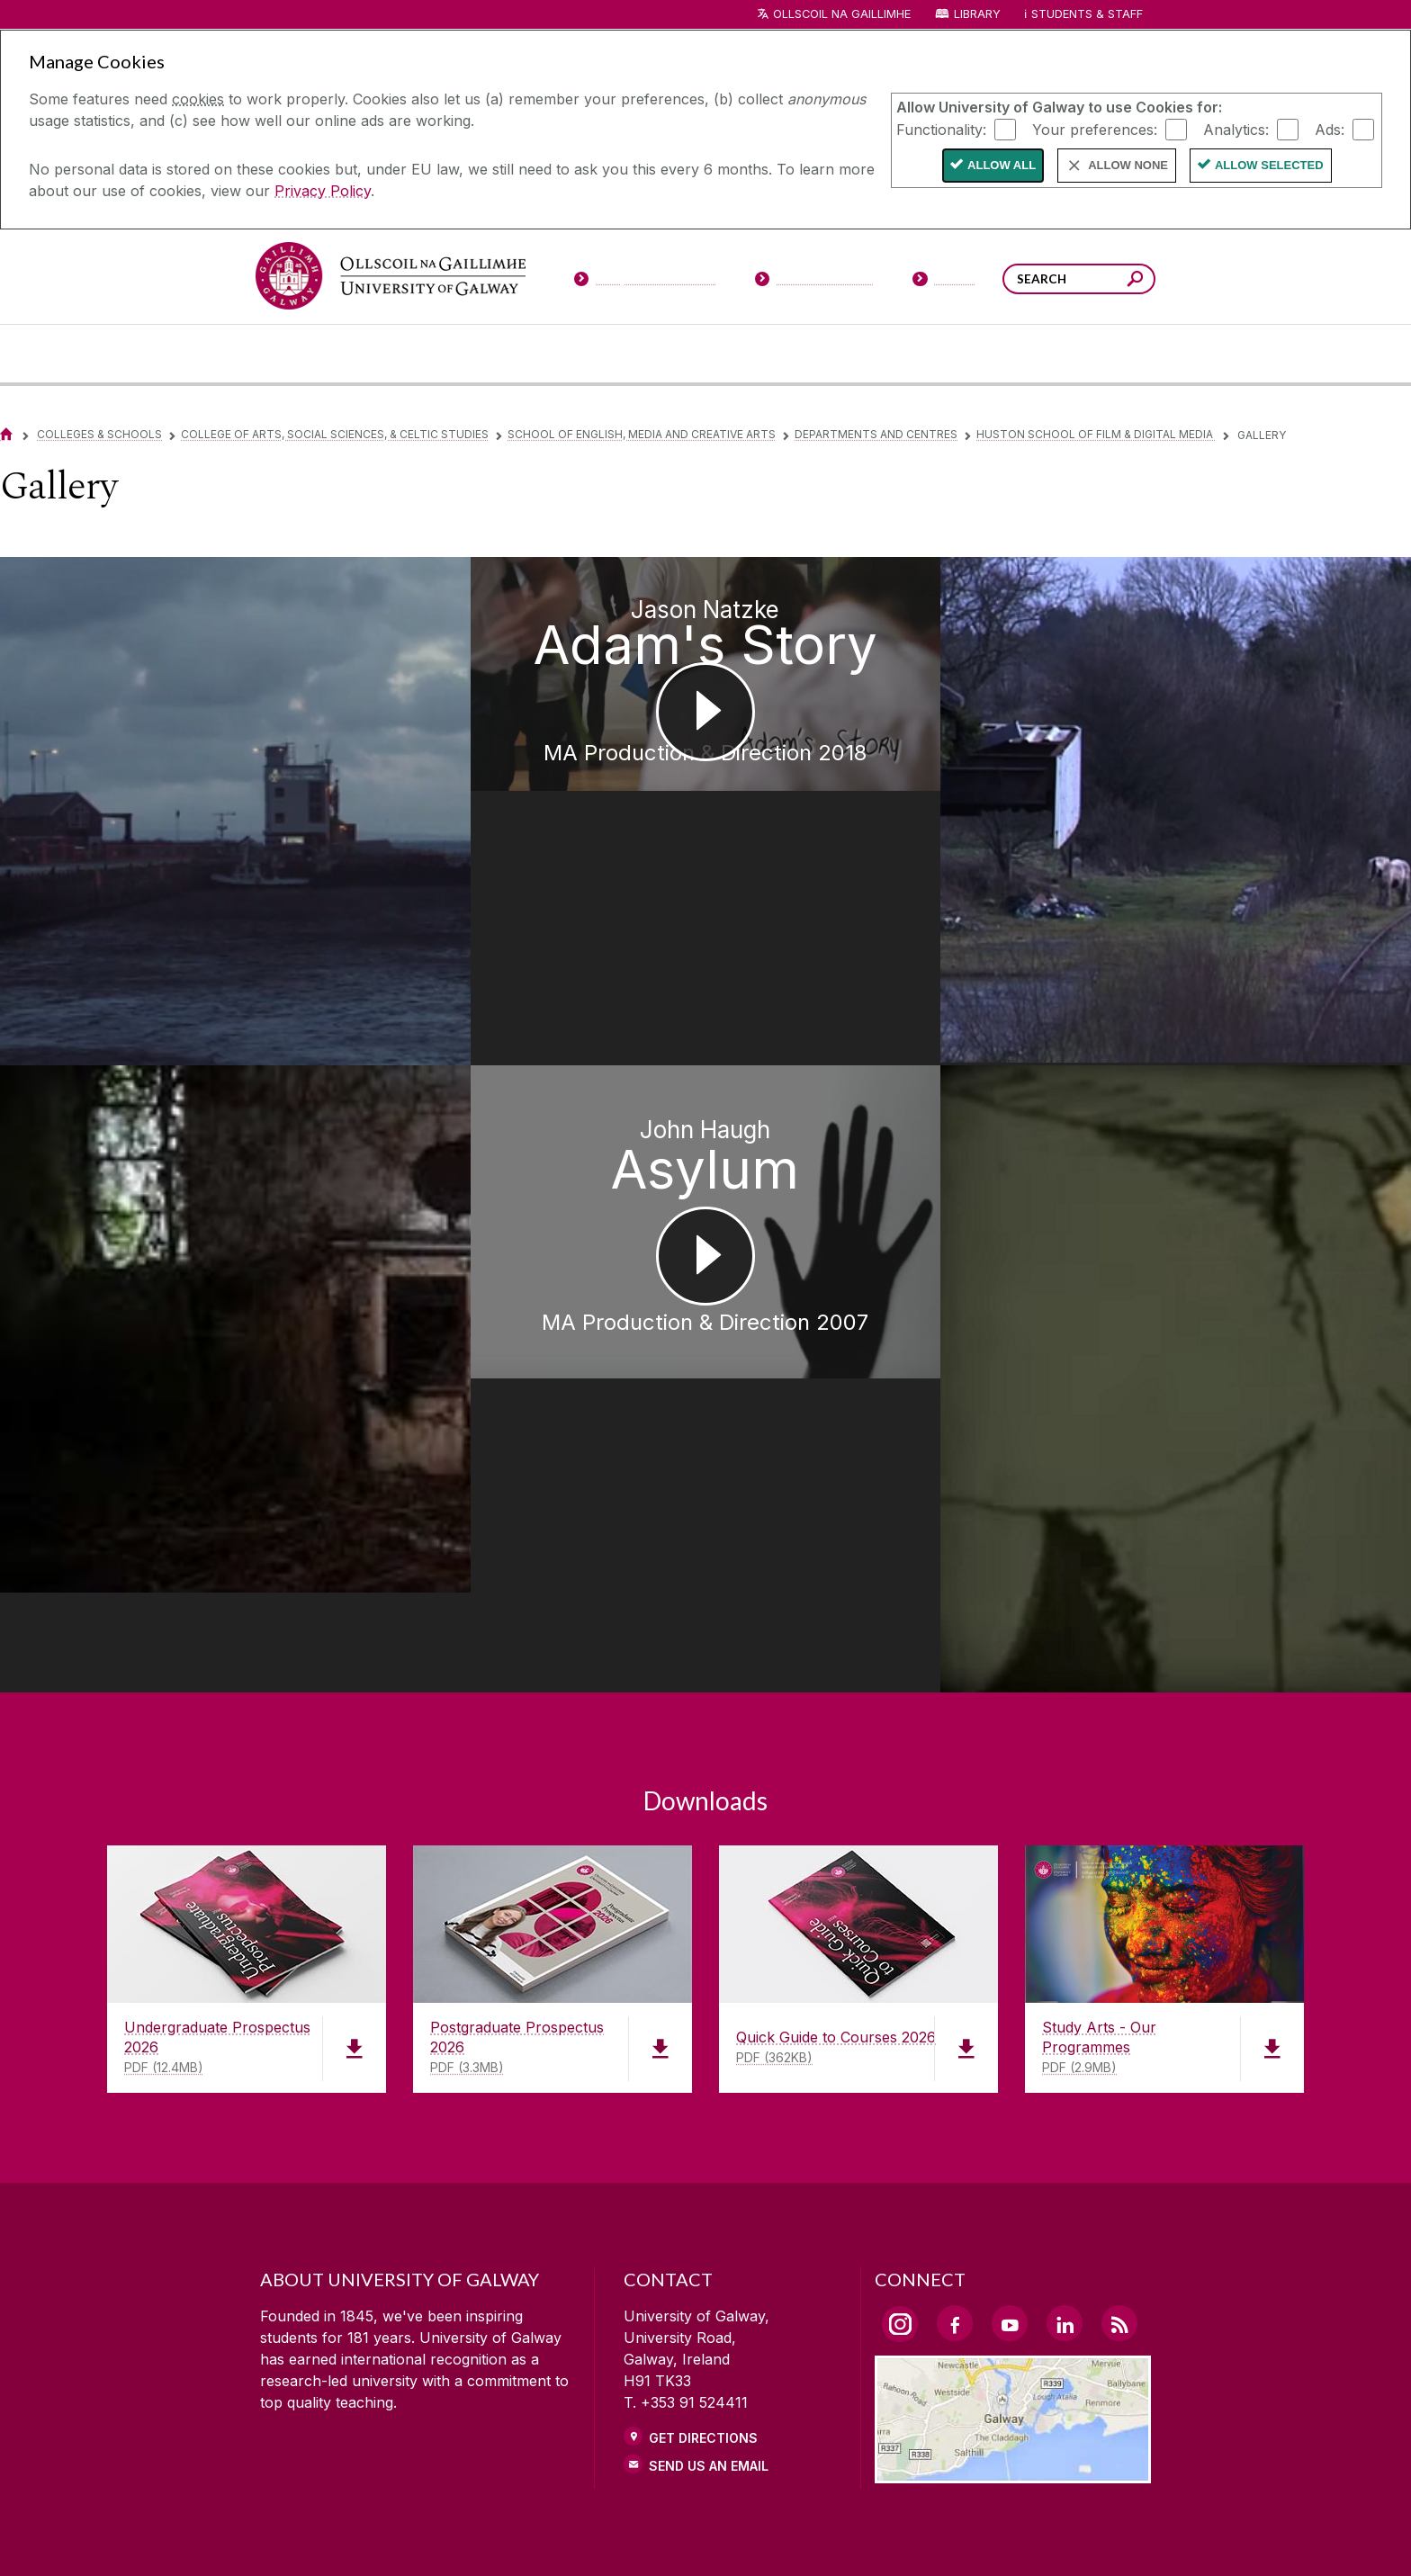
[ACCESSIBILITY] (1000, 2536)
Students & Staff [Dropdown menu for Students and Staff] (1087, 14)
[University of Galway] (391, 276)
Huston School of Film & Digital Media (1096, 434)
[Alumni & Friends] (995, 353)
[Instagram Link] (900, 2041)
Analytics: (1236, 129)
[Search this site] (1135, 281)
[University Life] (411, 353)
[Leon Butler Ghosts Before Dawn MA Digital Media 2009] (1234, 1173)
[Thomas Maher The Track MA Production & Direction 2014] (1234, 746)
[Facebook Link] (955, 2040)
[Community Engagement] (1102, 353)
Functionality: (941, 129)
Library (977, 14)
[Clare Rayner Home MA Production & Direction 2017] (176, 1136)
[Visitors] (944, 282)
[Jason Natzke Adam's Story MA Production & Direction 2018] (705, 732)
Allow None (1128, 165)
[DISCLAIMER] (411, 2536)
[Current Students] (814, 282)
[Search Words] (1078, 279)
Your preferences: (1094, 129)
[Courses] (307, 353)
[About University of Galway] (540, 353)
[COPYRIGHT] (697, 2536)
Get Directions (703, 2154)
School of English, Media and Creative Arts (642, 434)
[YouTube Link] (1010, 2040)
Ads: (1329, 129)
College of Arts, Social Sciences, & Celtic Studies (335, 434)
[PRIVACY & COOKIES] (554, 2536)
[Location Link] (1013, 2188)
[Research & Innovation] (772, 353)
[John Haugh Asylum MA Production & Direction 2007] (705, 1173)
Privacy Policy (322, 191)
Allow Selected (1269, 165)
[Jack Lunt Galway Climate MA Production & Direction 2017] (176, 747)
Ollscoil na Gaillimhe (842, 14)
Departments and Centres (876, 434)
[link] (427, 2355)
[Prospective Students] (644, 282)
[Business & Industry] (879, 353)
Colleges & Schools (99, 434)
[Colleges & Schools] (667, 353)
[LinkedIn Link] (1065, 2040)
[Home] (6, 434)
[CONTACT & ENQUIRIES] (849, 2536)
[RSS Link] (1119, 2040)
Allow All (1001, 165)
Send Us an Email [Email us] (708, 2182)
